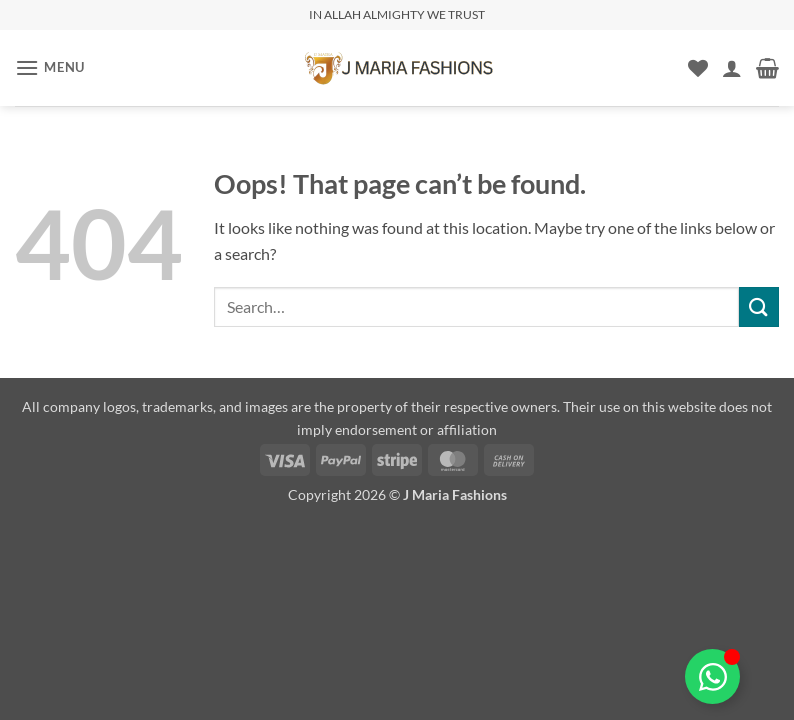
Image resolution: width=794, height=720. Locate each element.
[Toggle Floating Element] (712, 676)
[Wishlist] (698, 68)
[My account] (732, 68)
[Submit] (759, 306)
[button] (50, 67)
